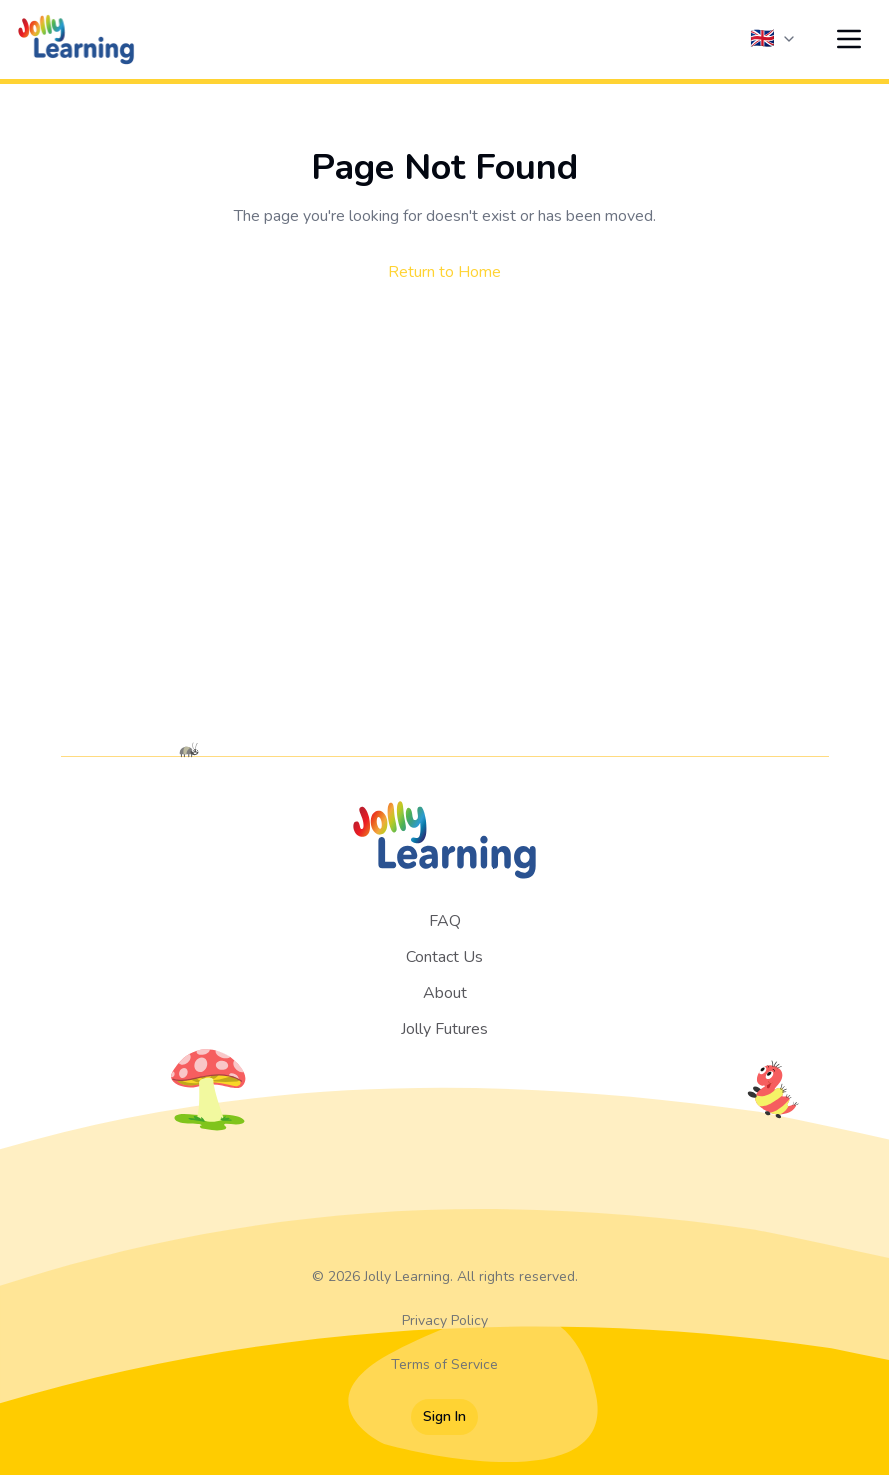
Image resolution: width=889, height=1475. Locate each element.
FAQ (445, 921)
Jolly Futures (444, 1029)
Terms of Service (444, 1364)
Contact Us (444, 957)
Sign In (444, 1416)
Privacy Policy (445, 1320)
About (445, 993)
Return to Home (444, 272)
